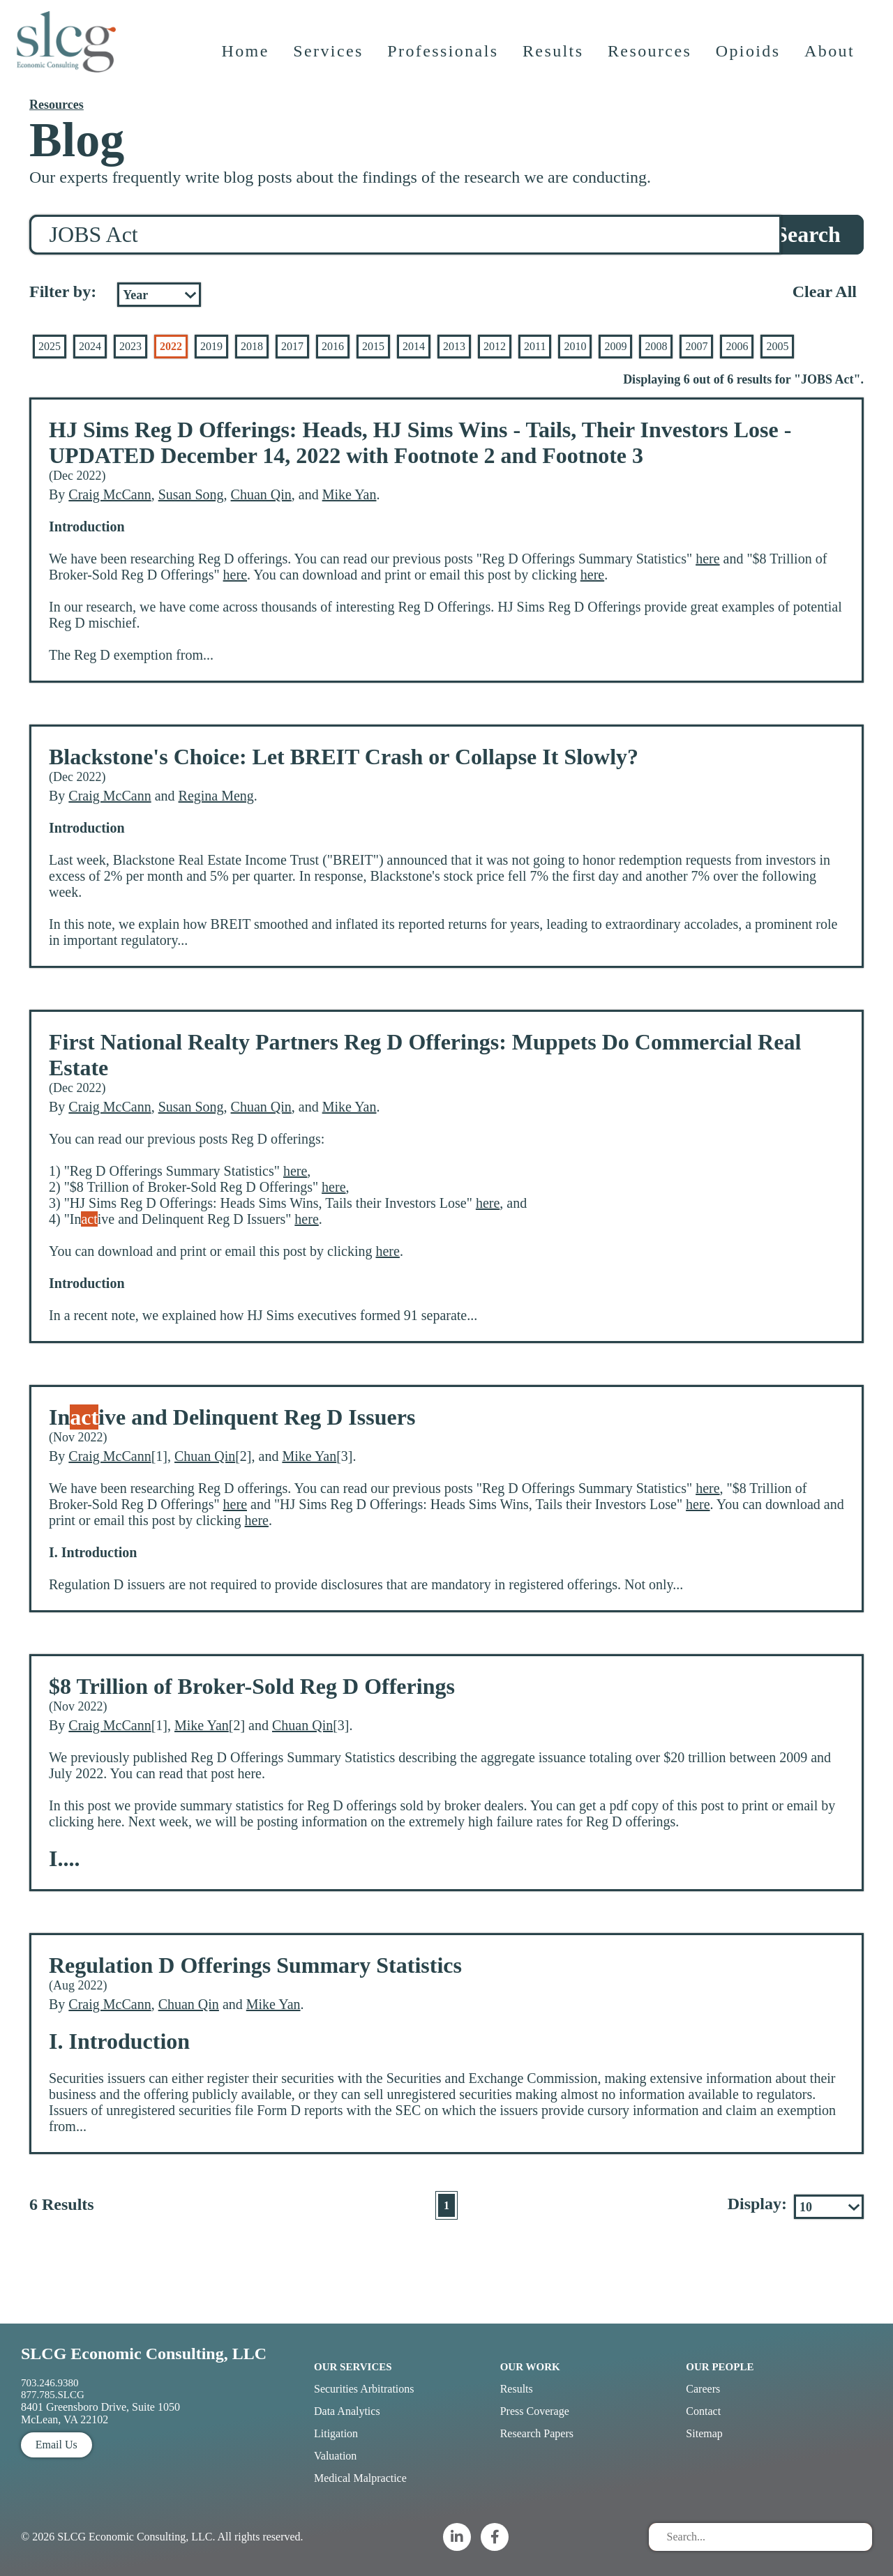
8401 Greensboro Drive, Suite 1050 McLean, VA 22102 (100, 2413)
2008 (656, 346)
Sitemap (704, 2433)
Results (554, 59)
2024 (90, 346)
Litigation (336, 2433)
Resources (651, 59)
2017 (292, 346)
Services (329, 59)
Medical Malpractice (360, 2478)
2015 (373, 346)
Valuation (335, 2456)
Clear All (825, 291)
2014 (414, 346)
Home (246, 59)
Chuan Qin (261, 494)
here (707, 558)
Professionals (444, 59)
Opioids (749, 59)
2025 (49, 346)
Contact (703, 2411)
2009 (615, 346)
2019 (211, 346)
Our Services (353, 2366)
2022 (171, 346)
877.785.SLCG (52, 2394)
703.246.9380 (50, 2382)
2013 (454, 346)
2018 (252, 346)
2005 (777, 346)
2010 (575, 346)
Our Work (530, 2366)
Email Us (56, 2444)
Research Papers (536, 2433)
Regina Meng (216, 795)
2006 (737, 346)
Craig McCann (109, 494)
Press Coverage (534, 2411)
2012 (494, 346)
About (831, 59)
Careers (703, 2389)
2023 (130, 346)
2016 (333, 346)
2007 (696, 346)
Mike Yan (349, 494)
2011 (535, 346)
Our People (719, 2366)
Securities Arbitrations (364, 2389)
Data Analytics (347, 2411)
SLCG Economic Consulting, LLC (144, 2353)
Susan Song (191, 494)
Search (808, 234)
